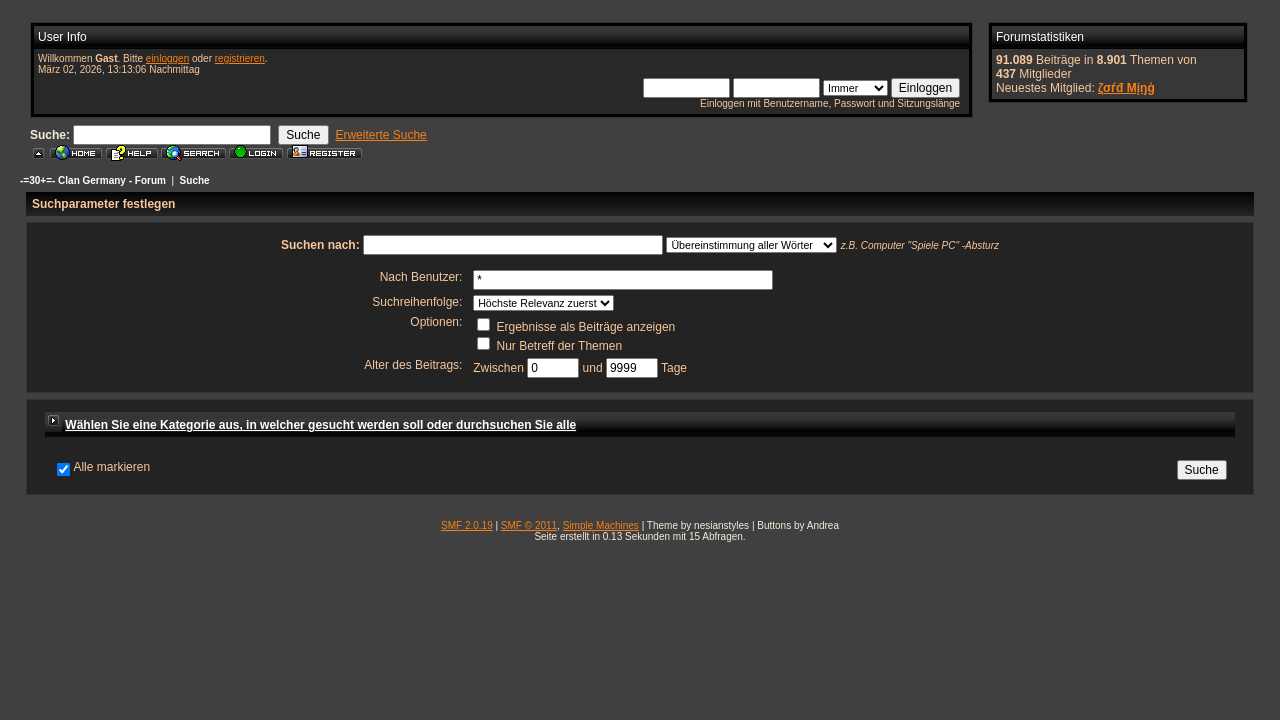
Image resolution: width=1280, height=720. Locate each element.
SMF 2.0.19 (467, 525)
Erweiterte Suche (380, 135)
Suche (195, 180)
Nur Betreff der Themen (549, 346)
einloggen (167, 58)
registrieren (240, 58)
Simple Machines (601, 525)
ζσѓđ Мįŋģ (1126, 88)
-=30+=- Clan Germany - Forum (93, 180)
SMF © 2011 (529, 525)
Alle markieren (111, 467)
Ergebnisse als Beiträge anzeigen (576, 327)
